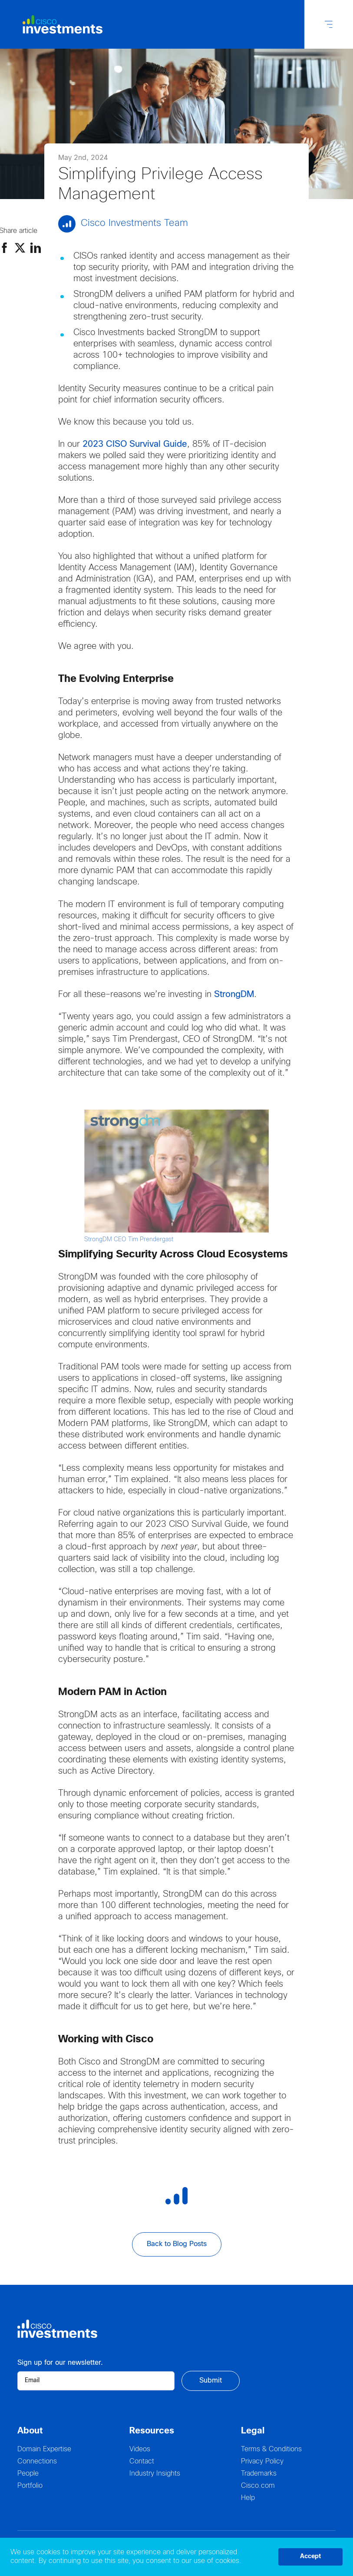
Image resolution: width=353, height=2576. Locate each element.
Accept (310, 2556)
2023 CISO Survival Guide (134, 444)
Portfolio (30, 2486)
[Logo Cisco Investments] (57, 24)
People (28, 2473)
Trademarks (259, 2473)
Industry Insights (154, 2473)
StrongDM (234, 995)
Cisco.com (258, 2486)
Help (248, 2498)
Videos (139, 2449)
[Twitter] (20, 248)
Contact (141, 2461)
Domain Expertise (44, 2449)
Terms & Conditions (271, 2449)
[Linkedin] (35, 248)
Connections (37, 2461)
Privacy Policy (262, 2461)
